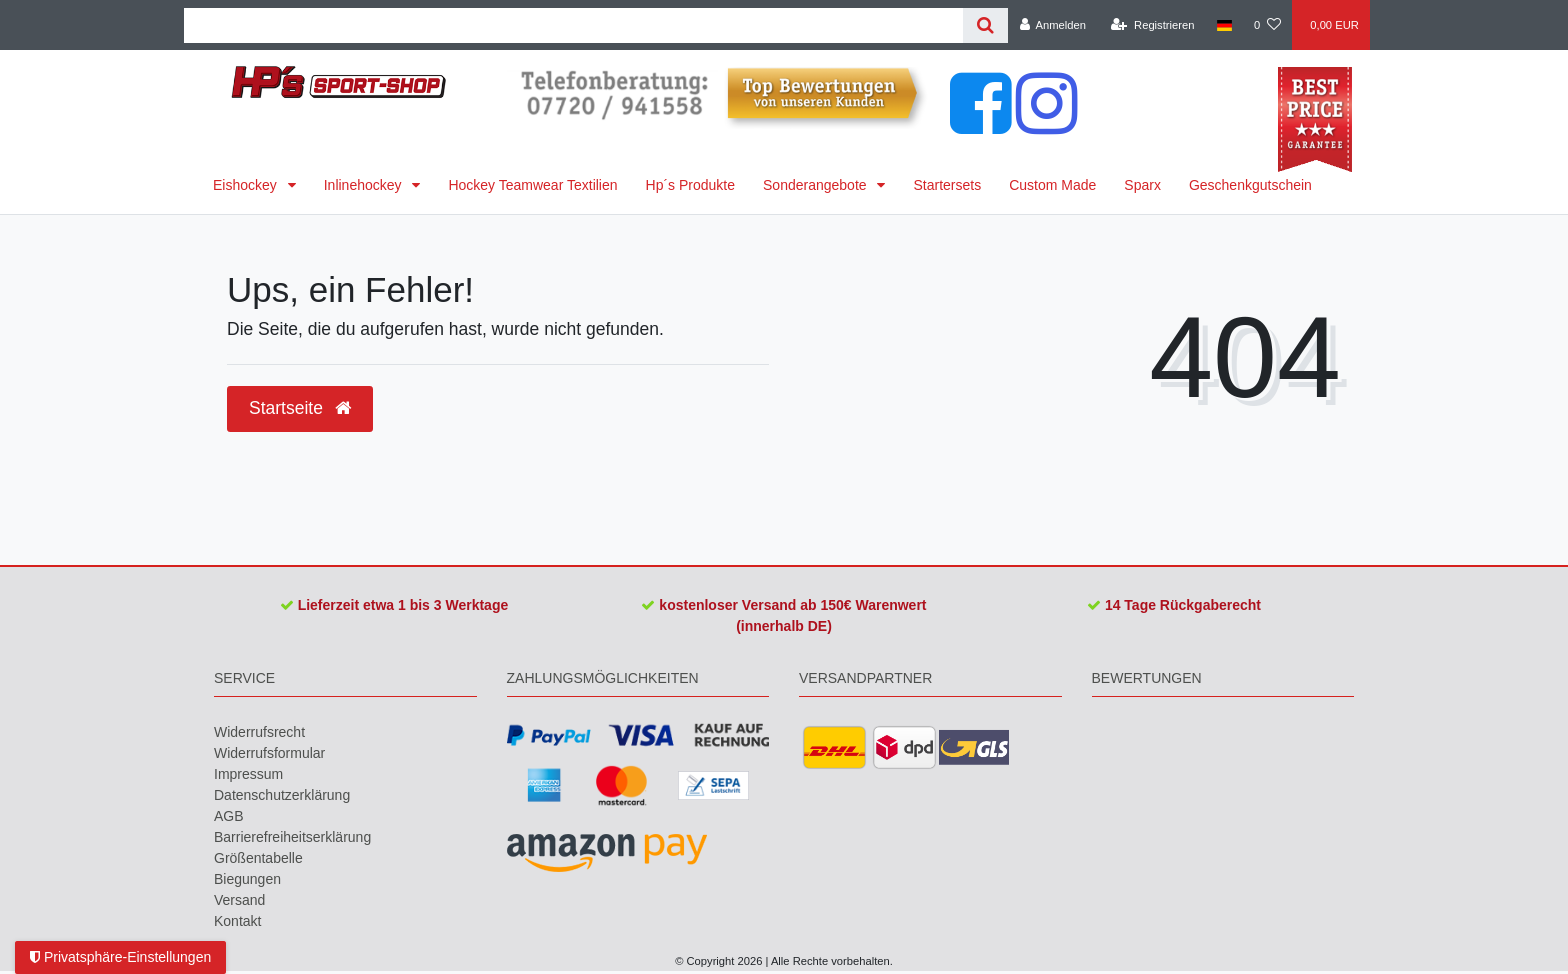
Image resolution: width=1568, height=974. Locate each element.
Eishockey (247, 185)
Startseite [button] (300, 408)
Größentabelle (258, 858)
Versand (239, 900)
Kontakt (237, 921)
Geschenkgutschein (1250, 185)
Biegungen (247, 879)
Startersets (947, 185)
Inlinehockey (365, 185)
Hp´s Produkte (690, 185)
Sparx (1142, 185)
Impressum (248, 774)
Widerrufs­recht (259, 732)
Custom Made (1052, 185)
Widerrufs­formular (269, 753)
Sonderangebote (816, 185)
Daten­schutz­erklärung (282, 795)
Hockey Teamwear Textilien (532, 185)
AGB (229, 816)
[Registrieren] (1152, 25)
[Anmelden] (1052, 25)
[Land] (1224, 25)
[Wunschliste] (1267, 25)
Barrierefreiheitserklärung (292, 837)
